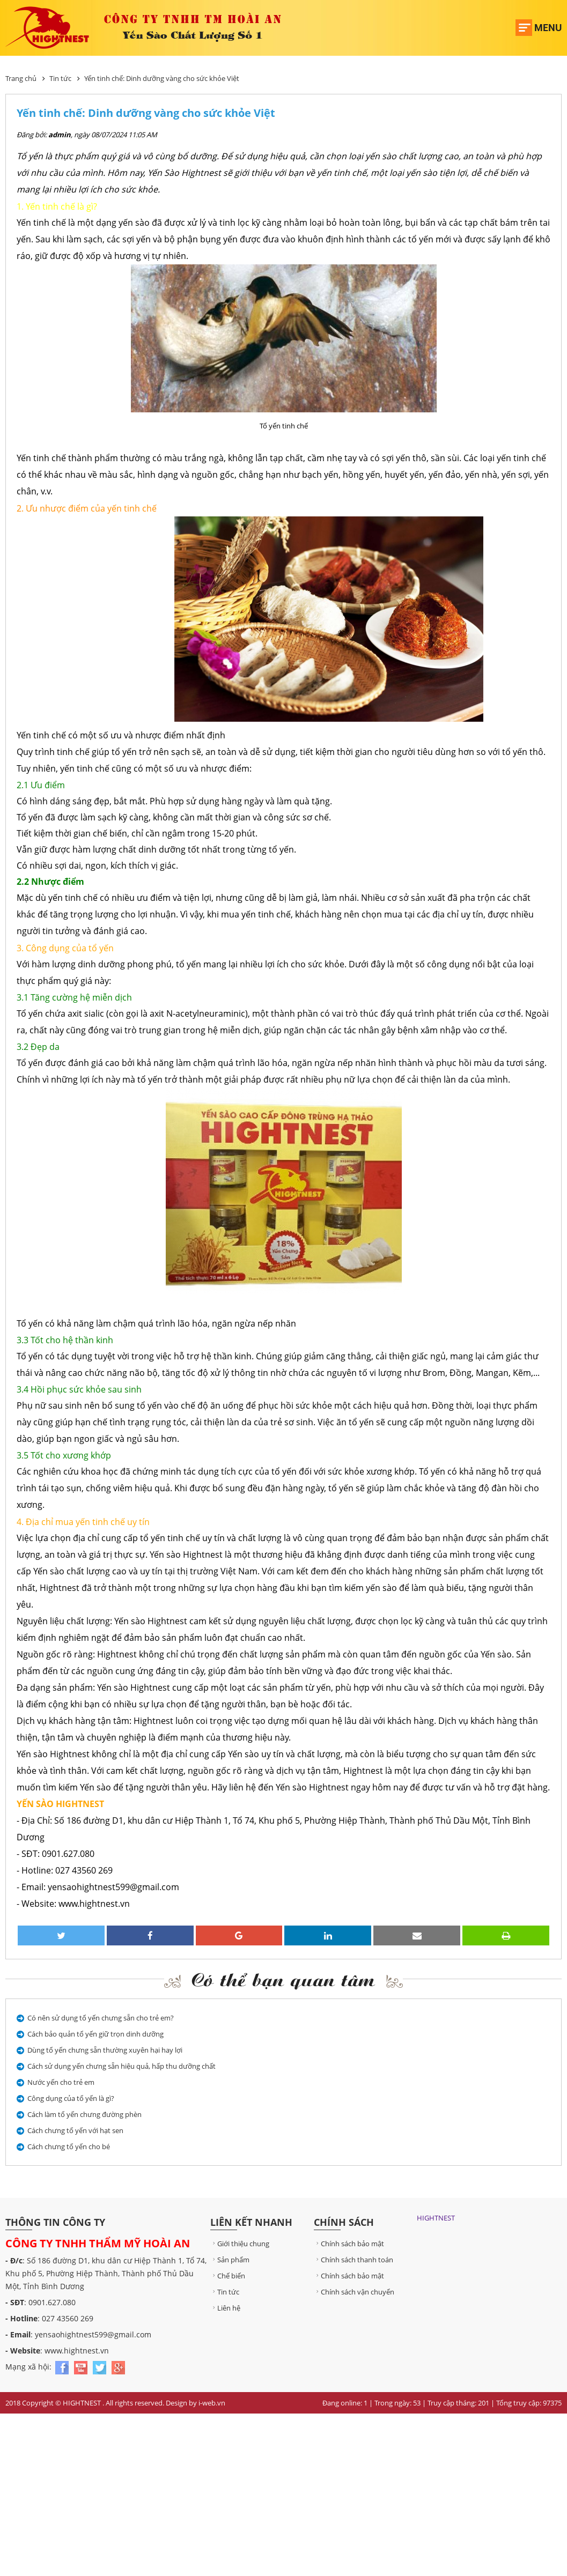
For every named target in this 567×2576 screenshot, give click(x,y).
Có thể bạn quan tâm (283, 1979)
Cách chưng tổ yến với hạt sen (75, 2130)
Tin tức (60, 78)
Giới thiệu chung (239, 2243)
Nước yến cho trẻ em (60, 2082)
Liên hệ (225, 2308)
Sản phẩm (229, 2259)
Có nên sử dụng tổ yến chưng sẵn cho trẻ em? (100, 2018)
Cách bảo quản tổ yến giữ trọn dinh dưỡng (95, 2034)
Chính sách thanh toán (353, 2259)
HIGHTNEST (436, 2218)
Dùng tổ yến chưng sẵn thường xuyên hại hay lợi (104, 2050)
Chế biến (227, 2276)
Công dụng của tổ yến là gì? (70, 2098)
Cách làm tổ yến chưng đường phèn (84, 2114)
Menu (548, 27)
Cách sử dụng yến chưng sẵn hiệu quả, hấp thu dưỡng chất (121, 2066)
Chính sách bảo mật (349, 2243)
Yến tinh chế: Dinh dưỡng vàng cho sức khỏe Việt (161, 78)
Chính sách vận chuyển (354, 2292)
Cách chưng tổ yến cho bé (68, 2146)
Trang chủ (20, 78)
